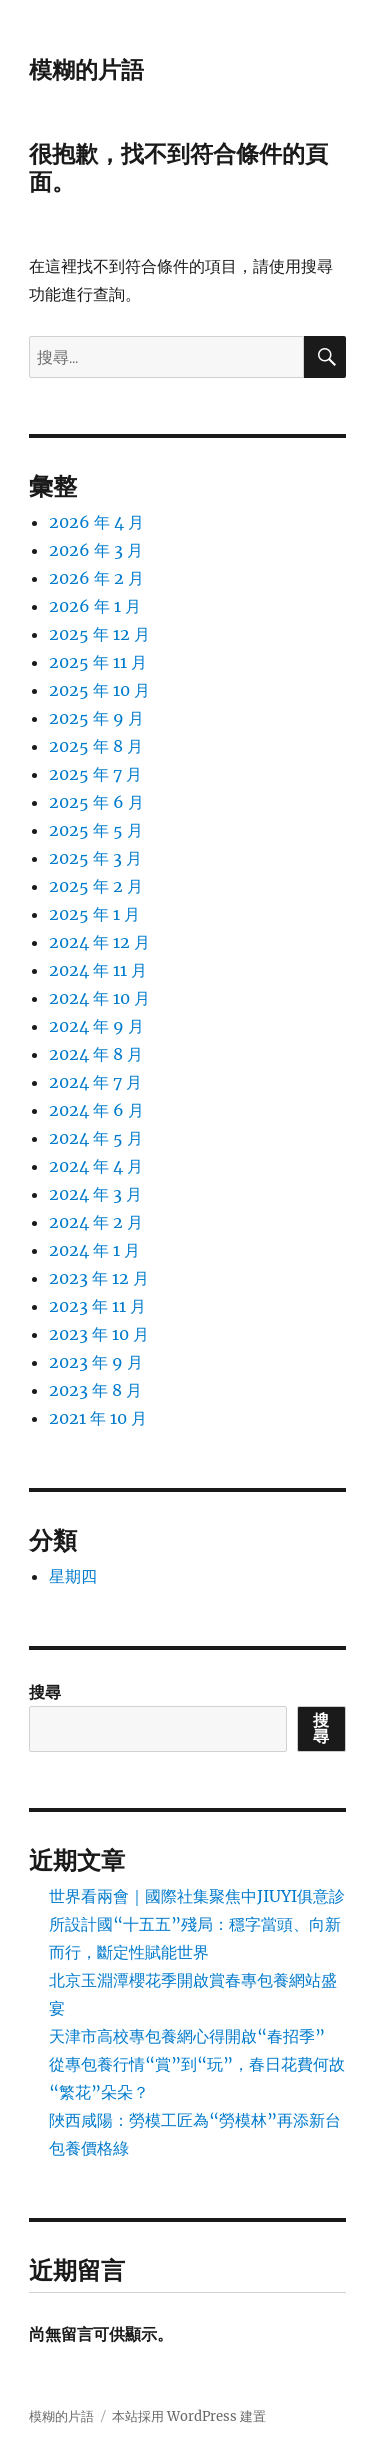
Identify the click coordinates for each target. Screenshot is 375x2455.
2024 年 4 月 (96, 1166)
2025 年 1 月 (94, 914)
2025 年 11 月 (98, 662)
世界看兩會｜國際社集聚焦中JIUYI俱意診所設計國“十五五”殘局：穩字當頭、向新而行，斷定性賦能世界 (197, 1924)
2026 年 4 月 (96, 522)
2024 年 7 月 (95, 1082)
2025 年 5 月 (96, 830)
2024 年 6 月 (96, 1110)
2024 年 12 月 (99, 942)
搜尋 (45, 1692)
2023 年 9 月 (96, 1362)
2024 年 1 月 (94, 1250)
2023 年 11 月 (97, 1306)
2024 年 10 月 (99, 998)
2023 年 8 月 (95, 1390)
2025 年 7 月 (95, 774)
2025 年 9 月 (96, 718)
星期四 (73, 1576)
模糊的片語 (86, 70)
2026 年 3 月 (96, 550)
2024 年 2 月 (96, 1222)
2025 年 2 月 (96, 886)
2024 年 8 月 (96, 1054)
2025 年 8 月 (96, 746)
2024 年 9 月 (96, 1026)
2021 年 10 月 (98, 1418)
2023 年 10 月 (99, 1334)
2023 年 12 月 (99, 1278)
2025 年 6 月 (96, 802)
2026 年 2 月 (96, 578)
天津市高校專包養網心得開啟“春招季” (187, 2036)
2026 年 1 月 (95, 606)
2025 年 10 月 (99, 690)
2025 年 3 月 (95, 858)
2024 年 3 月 (95, 1194)
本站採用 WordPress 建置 (189, 2416)
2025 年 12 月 (99, 634)
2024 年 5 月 (96, 1138)
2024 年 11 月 (98, 970)
